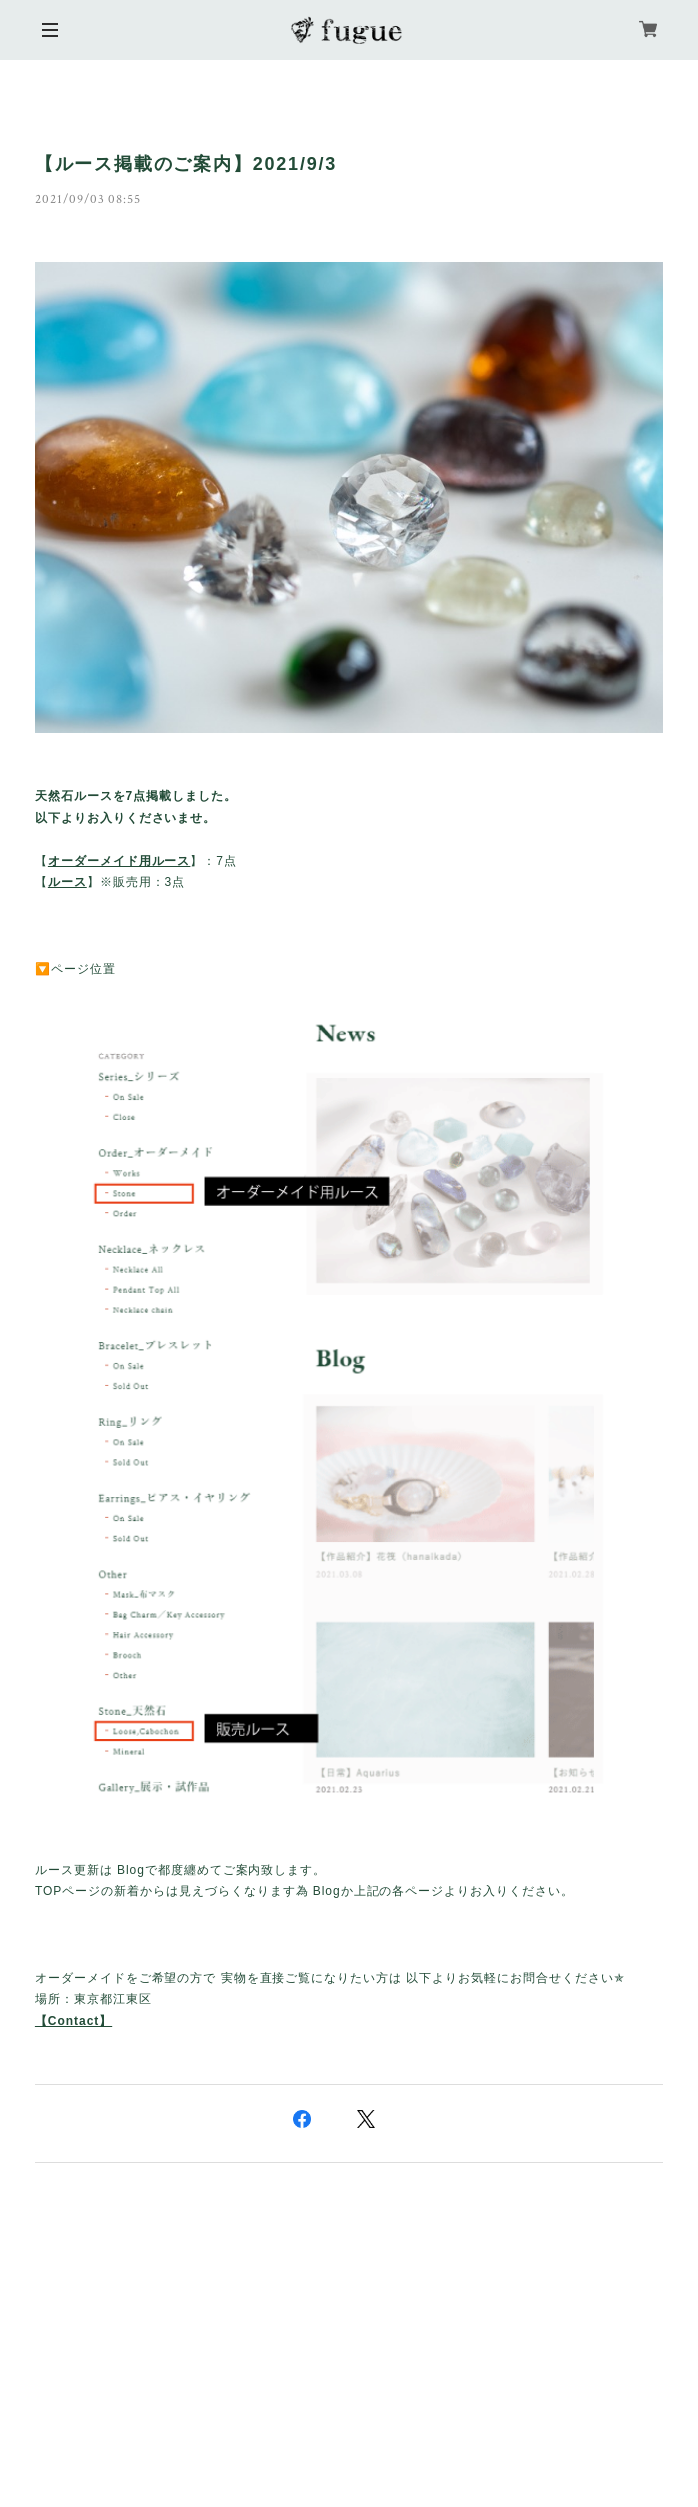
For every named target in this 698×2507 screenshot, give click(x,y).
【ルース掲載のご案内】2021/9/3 (186, 164)
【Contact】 (73, 2021)
